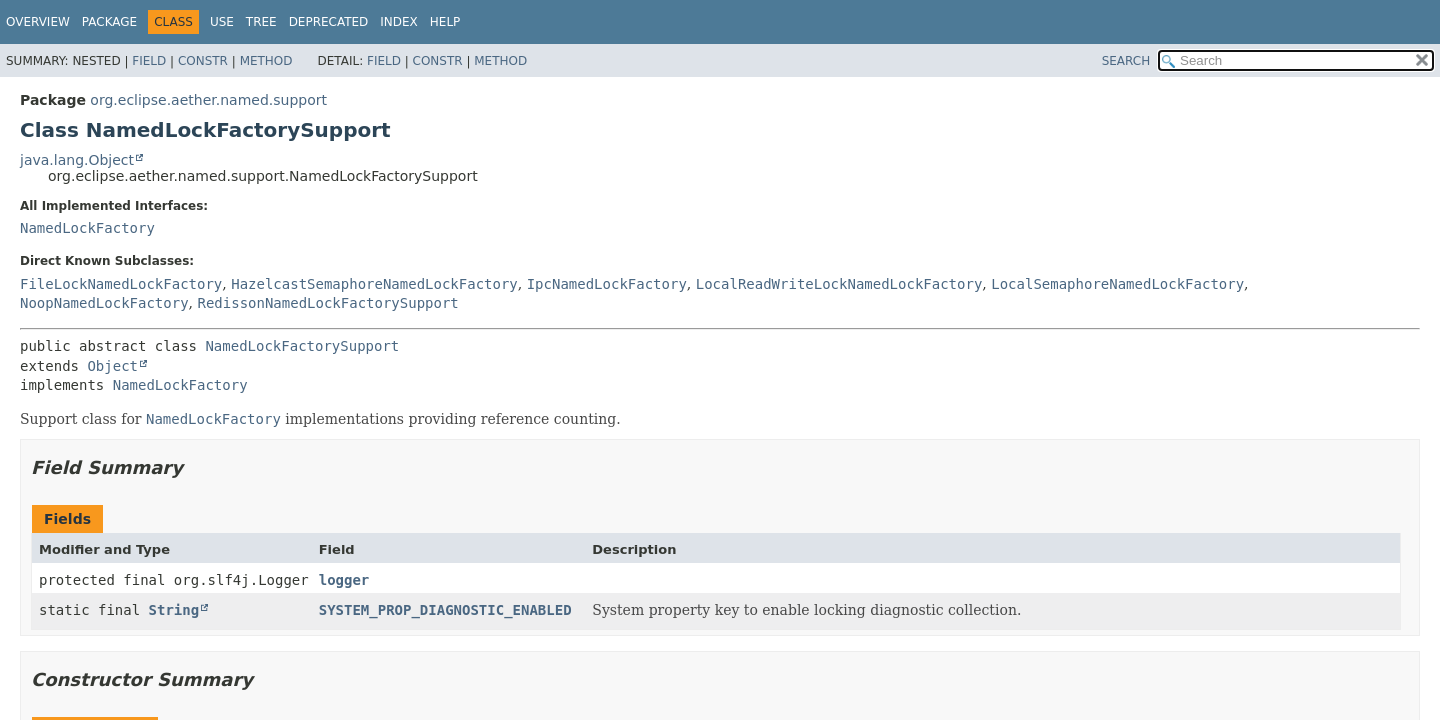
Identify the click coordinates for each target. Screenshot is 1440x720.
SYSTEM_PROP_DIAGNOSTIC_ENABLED (445, 610)
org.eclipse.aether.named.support (208, 100)
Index (399, 22)
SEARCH (1126, 61)
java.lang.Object (77, 160)
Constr (203, 61)
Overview (38, 22)
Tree (261, 22)
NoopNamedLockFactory (104, 303)
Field (149, 61)
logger (344, 580)
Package (109, 22)
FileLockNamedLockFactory (121, 284)
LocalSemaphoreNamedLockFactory (1117, 284)
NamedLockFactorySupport (302, 346)
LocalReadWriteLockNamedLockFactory (839, 284)
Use (222, 22)
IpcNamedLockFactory (607, 284)
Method (266, 61)
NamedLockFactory (87, 228)
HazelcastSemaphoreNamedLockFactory (374, 284)
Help (445, 22)
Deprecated (329, 22)
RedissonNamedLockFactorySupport (327, 303)
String (174, 610)
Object (112, 366)
